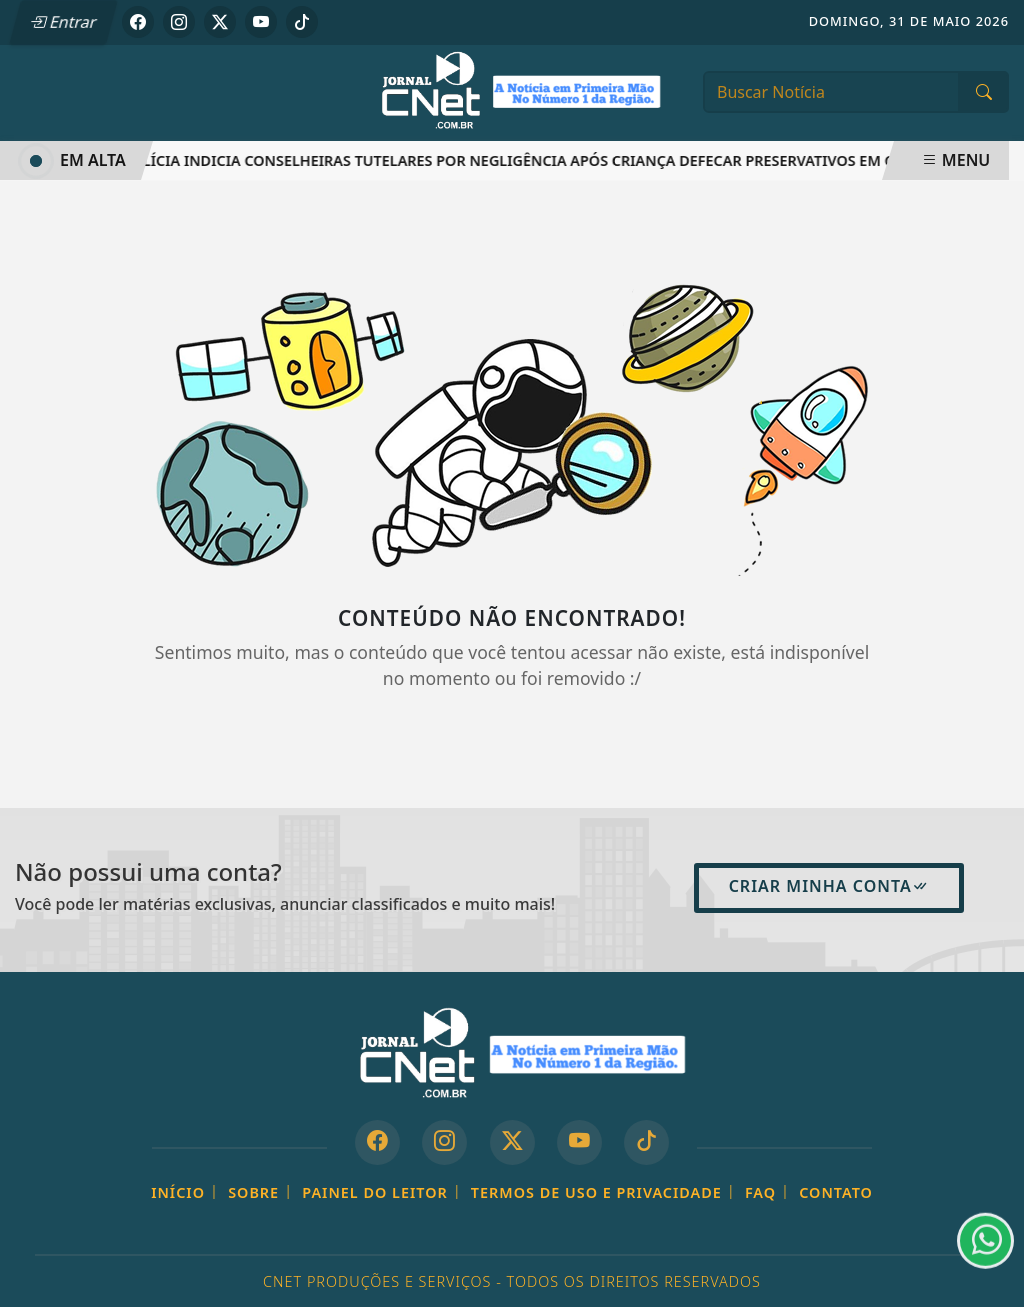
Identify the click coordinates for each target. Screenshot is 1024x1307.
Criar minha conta (829, 886)
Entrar (63, 22)
